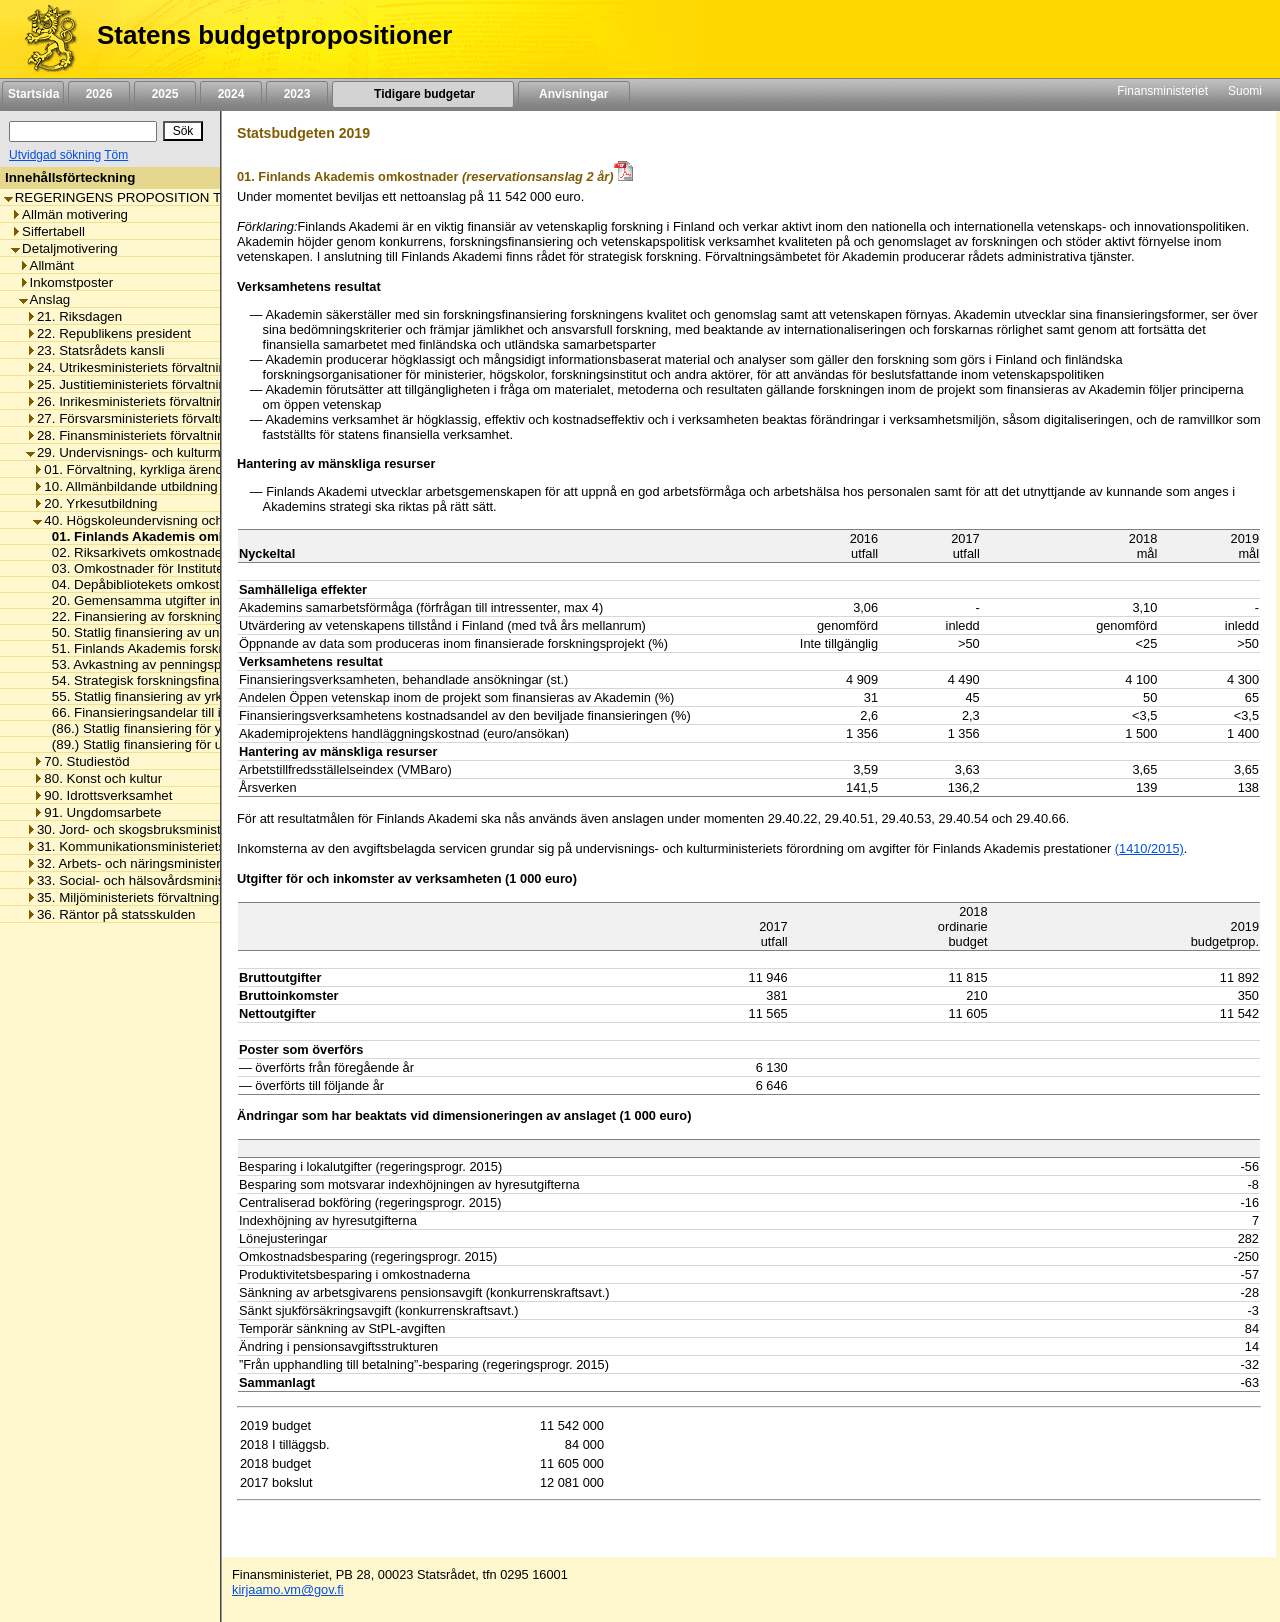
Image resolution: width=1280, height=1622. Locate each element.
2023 (297, 94)
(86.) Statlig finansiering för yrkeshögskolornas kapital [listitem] (204, 728)
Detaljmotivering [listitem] (64, 248)
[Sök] (83, 131)
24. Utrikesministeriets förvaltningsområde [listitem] (155, 367)
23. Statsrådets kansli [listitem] (95, 350)
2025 (165, 94)
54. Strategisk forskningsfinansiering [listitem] (153, 680)
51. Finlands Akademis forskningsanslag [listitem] (165, 648)
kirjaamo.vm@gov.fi (288, 1589)
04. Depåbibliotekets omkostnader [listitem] (147, 584)
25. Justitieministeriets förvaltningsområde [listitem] (155, 384)
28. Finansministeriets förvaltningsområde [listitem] (155, 435)
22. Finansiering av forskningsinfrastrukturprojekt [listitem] (190, 616)
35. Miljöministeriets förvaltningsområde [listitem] (148, 897)
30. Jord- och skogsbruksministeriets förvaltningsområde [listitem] (198, 829)
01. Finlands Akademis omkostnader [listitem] (162, 536)
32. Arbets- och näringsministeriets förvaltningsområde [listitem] (192, 863)
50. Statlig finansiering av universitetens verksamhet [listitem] (200, 632)
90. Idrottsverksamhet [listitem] (102, 795)
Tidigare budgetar (422, 94)
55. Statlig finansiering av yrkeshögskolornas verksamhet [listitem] (214, 696)
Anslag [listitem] (45, 299)
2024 (231, 94)
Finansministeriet (1162, 91)
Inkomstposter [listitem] (66, 282)
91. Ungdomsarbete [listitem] (97, 812)
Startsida (33, 94)
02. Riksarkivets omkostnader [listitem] (134, 552)
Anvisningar (574, 94)
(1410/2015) (1149, 848)
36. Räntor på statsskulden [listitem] (111, 914)
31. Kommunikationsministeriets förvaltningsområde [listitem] (184, 846)
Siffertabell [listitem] (48, 231)
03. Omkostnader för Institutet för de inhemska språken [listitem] (209, 568)
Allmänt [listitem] (46, 265)
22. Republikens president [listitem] (108, 333)
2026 (99, 94)
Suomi (1245, 91)
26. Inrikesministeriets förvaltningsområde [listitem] (154, 401)
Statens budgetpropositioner (274, 35)
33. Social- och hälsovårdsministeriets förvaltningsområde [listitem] (202, 880)
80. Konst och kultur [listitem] (97, 778)
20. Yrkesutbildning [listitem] (95, 503)
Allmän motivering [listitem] (69, 214)
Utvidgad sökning (55, 155)
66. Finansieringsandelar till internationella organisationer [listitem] (215, 712)
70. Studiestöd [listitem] (81, 761)
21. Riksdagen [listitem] (74, 316)
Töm (116, 155)
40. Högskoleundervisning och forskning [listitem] (156, 520)
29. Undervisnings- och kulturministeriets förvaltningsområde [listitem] (210, 452)
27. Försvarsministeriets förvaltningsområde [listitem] (161, 418)
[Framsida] (43, 39)
